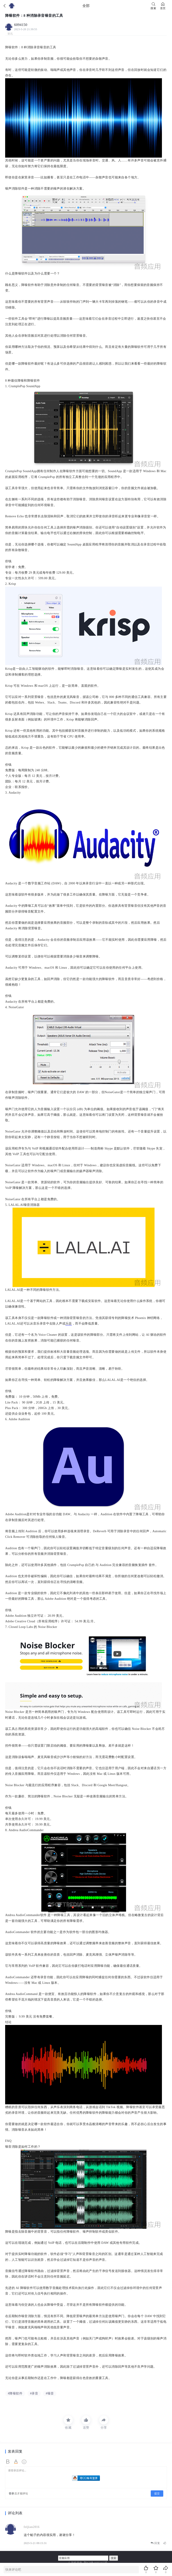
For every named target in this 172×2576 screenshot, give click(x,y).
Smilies (24, 2462)
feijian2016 (32, 2527)
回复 (155, 2543)
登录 (11, 2493)
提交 (157, 2493)
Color (16, 2462)
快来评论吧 (13, 2569)
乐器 (68, 1323)
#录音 (34, 2393)
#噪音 (50, 2393)
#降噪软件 (15, 2393)
